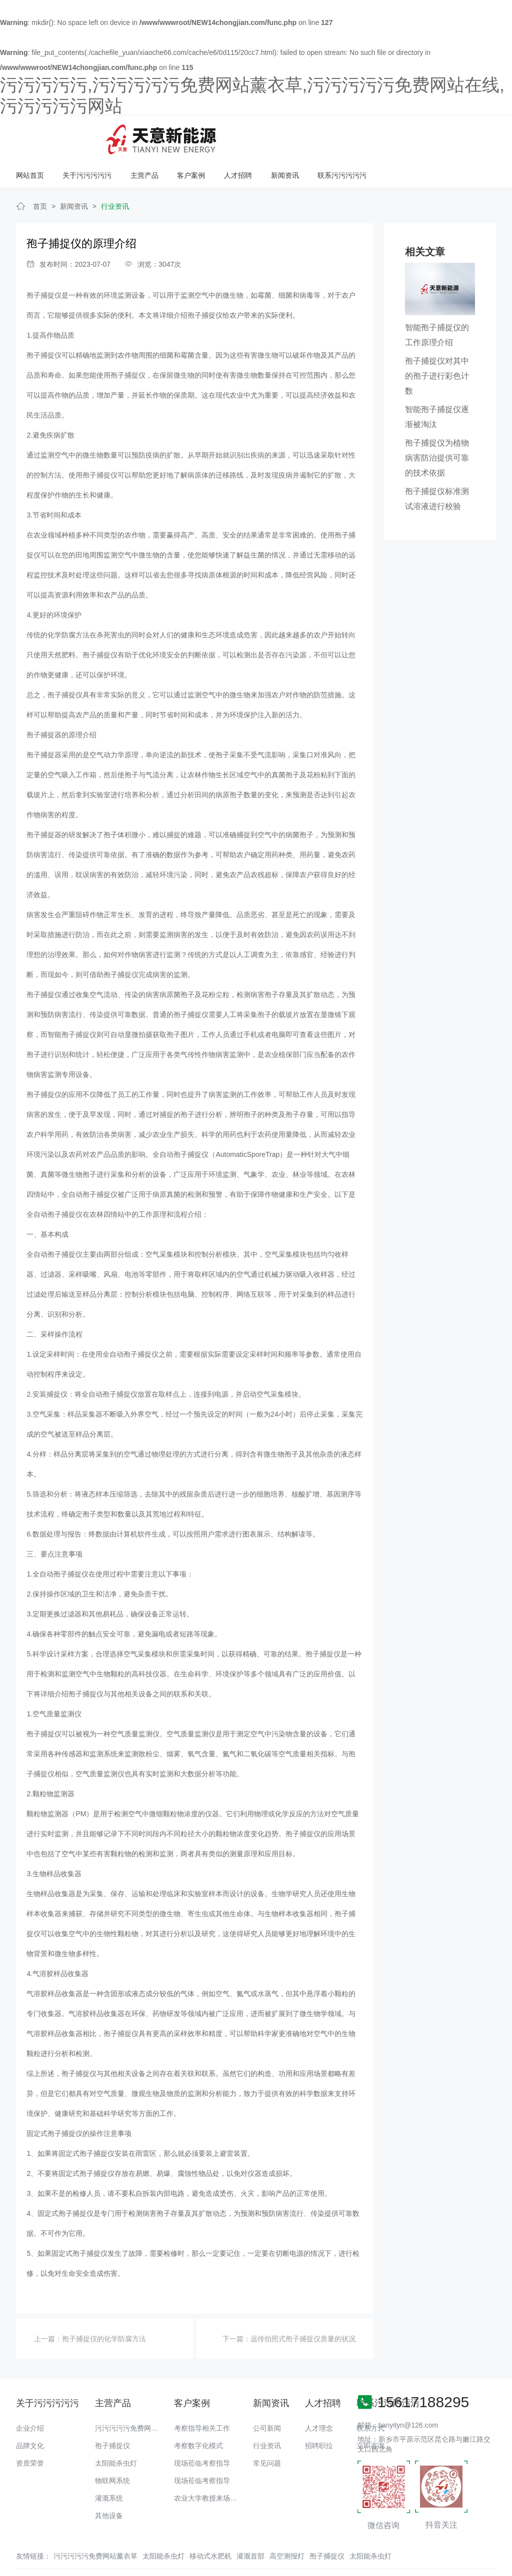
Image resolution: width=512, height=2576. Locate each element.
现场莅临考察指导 (202, 2430)
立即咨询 (370, 2412)
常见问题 (267, 2430)
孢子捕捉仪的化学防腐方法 (104, 2305)
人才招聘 (366, 135)
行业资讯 (115, 173)
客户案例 (320, 135)
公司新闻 (267, 2395)
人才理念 (319, 2395)
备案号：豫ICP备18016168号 (412, 2549)
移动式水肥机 (211, 2523)
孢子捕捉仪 (44, 262)
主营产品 (274, 135)
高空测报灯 (287, 2523)
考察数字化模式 (198, 2412)
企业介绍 (30, 2395)
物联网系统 (112, 2447)
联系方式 (370, 2395)
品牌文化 (30, 2412)
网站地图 (14, 2569)
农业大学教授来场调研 (209, 2465)
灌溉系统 (109, 2465)
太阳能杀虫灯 (116, 2430)
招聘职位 (319, 2412)
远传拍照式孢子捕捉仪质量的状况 (303, 2305)
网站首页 (160, 135)
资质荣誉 (30, 2430)
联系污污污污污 (469, 135)
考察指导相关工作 (202, 2395)
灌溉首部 (250, 2523)
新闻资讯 (412, 135)
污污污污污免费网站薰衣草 (137, 2395)
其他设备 (109, 2482)
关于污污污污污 (217, 135)
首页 (40, 173)
